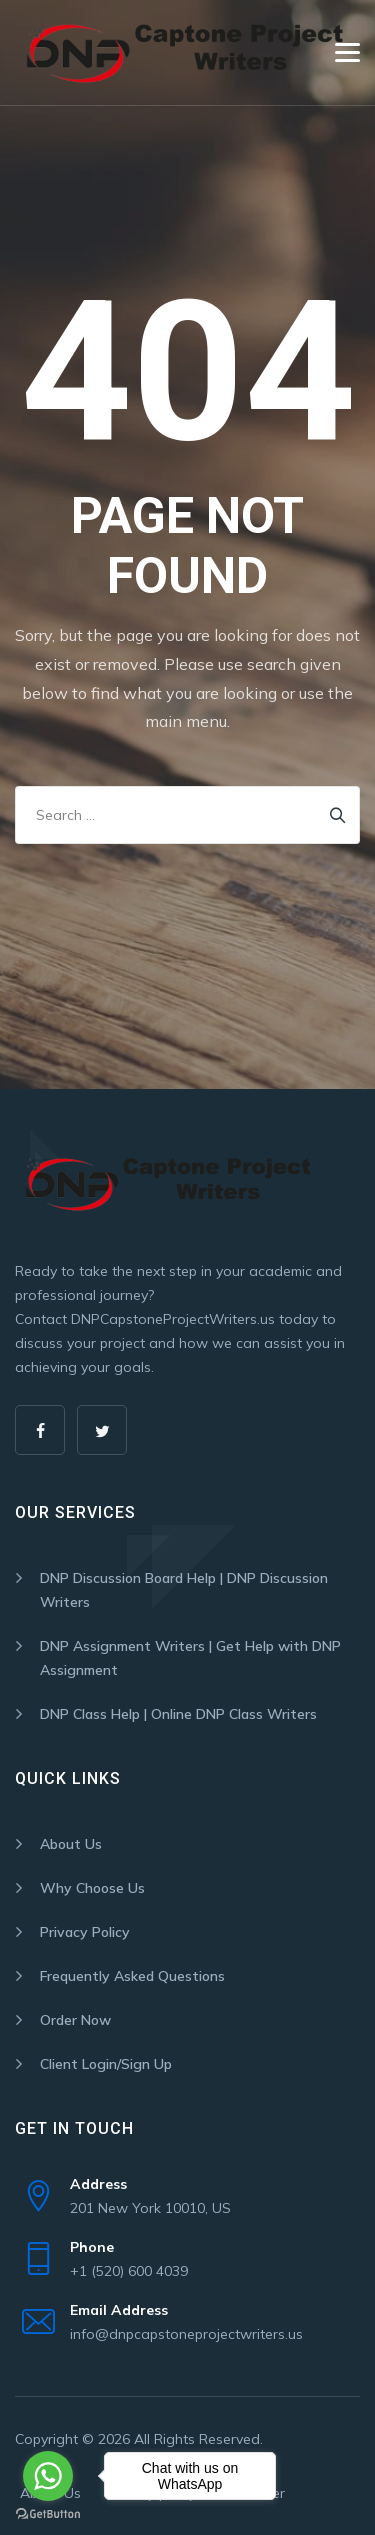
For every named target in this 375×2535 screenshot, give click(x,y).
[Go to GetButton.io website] (48, 2514)
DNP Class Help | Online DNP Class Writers (178, 1714)
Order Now (75, 2020)
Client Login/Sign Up (106, 2064)
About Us (71, 1844)
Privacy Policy (85, 1932)
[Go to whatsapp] (48, 2476)
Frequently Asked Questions (132, 1976)
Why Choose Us (92, 1888)
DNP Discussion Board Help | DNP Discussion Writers (184, 1590)
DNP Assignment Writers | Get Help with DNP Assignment (190, 1658)
